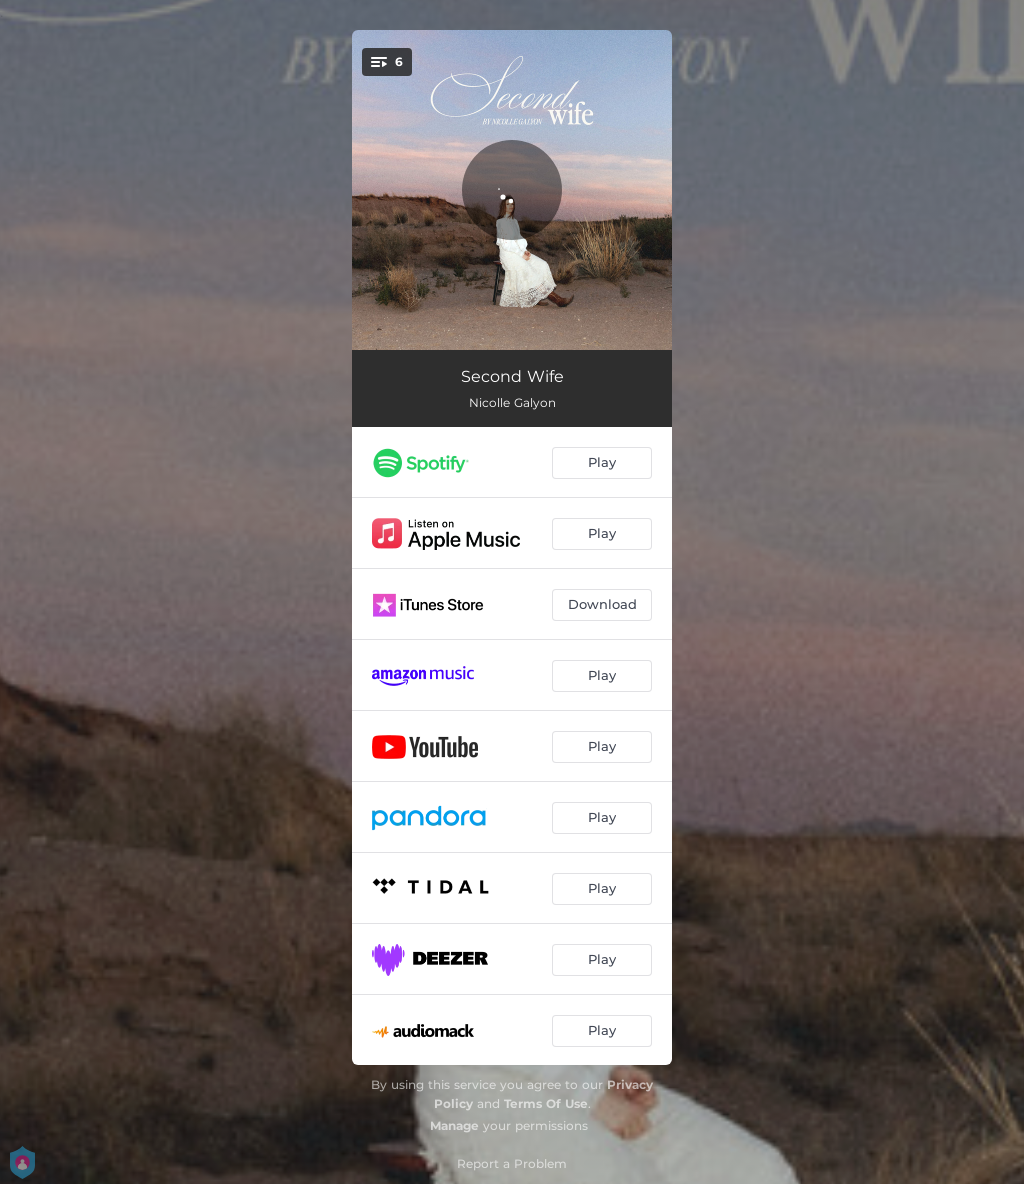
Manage (454, 1125)
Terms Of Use (546, 1103)
